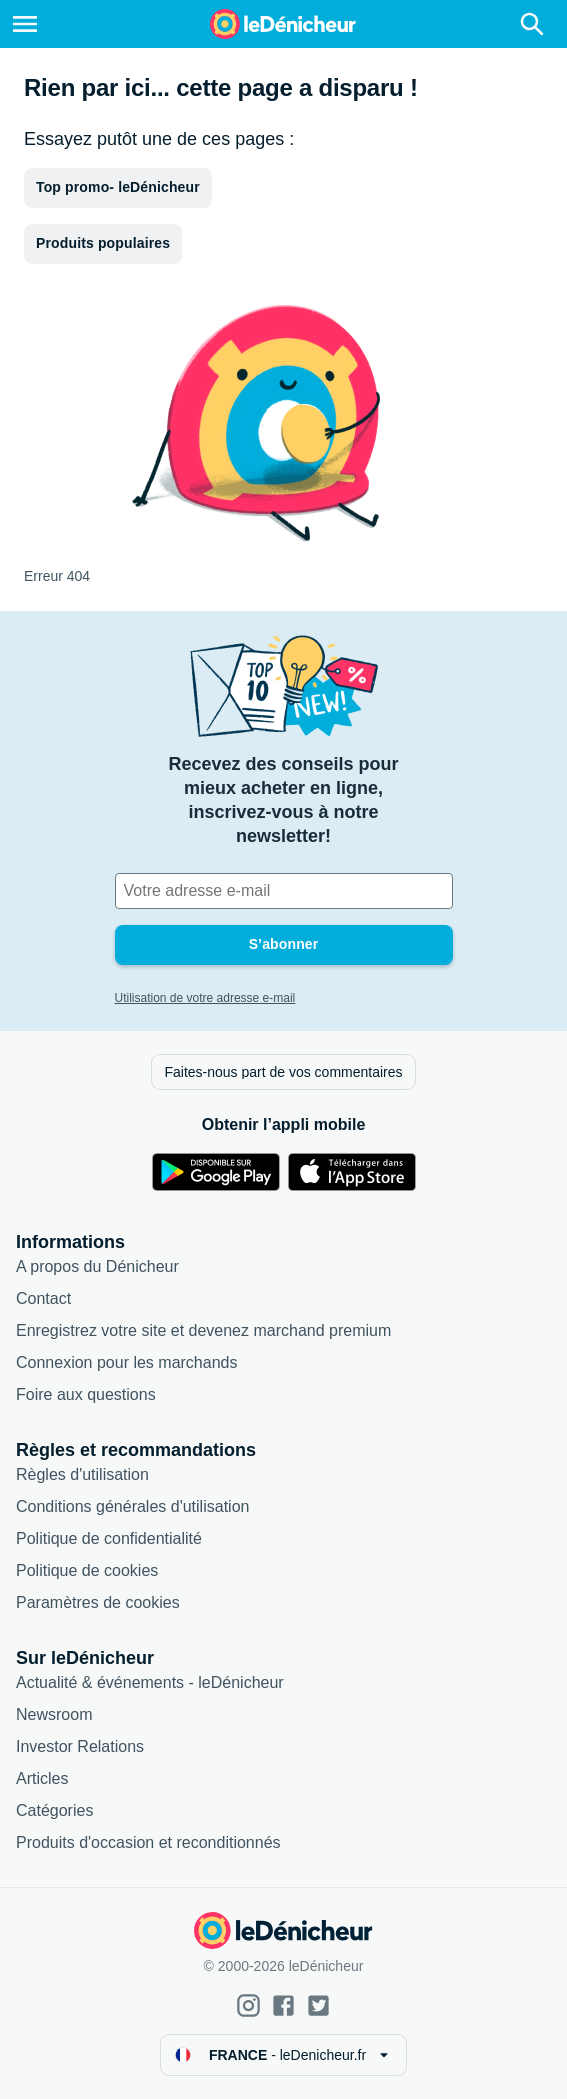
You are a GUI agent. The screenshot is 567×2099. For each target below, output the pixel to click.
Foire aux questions (86, 1394)
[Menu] (25, 24)
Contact (43, 1298)
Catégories (54, 1810)
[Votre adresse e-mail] (284, 891)
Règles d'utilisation (82, 1474)
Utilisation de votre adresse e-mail (205, 998)
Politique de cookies (87, 1570)
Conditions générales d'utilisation (132, 1506)
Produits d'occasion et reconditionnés (148, 1842)
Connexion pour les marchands (126, 1362)
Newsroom (54, 1714)
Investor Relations (80, 1746)
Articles (42, 1778)
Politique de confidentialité (109, 1538)
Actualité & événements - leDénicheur (150, 1682)
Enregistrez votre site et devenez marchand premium (203, 1330)
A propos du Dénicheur (97, 1266)
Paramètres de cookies (98, 1602)
